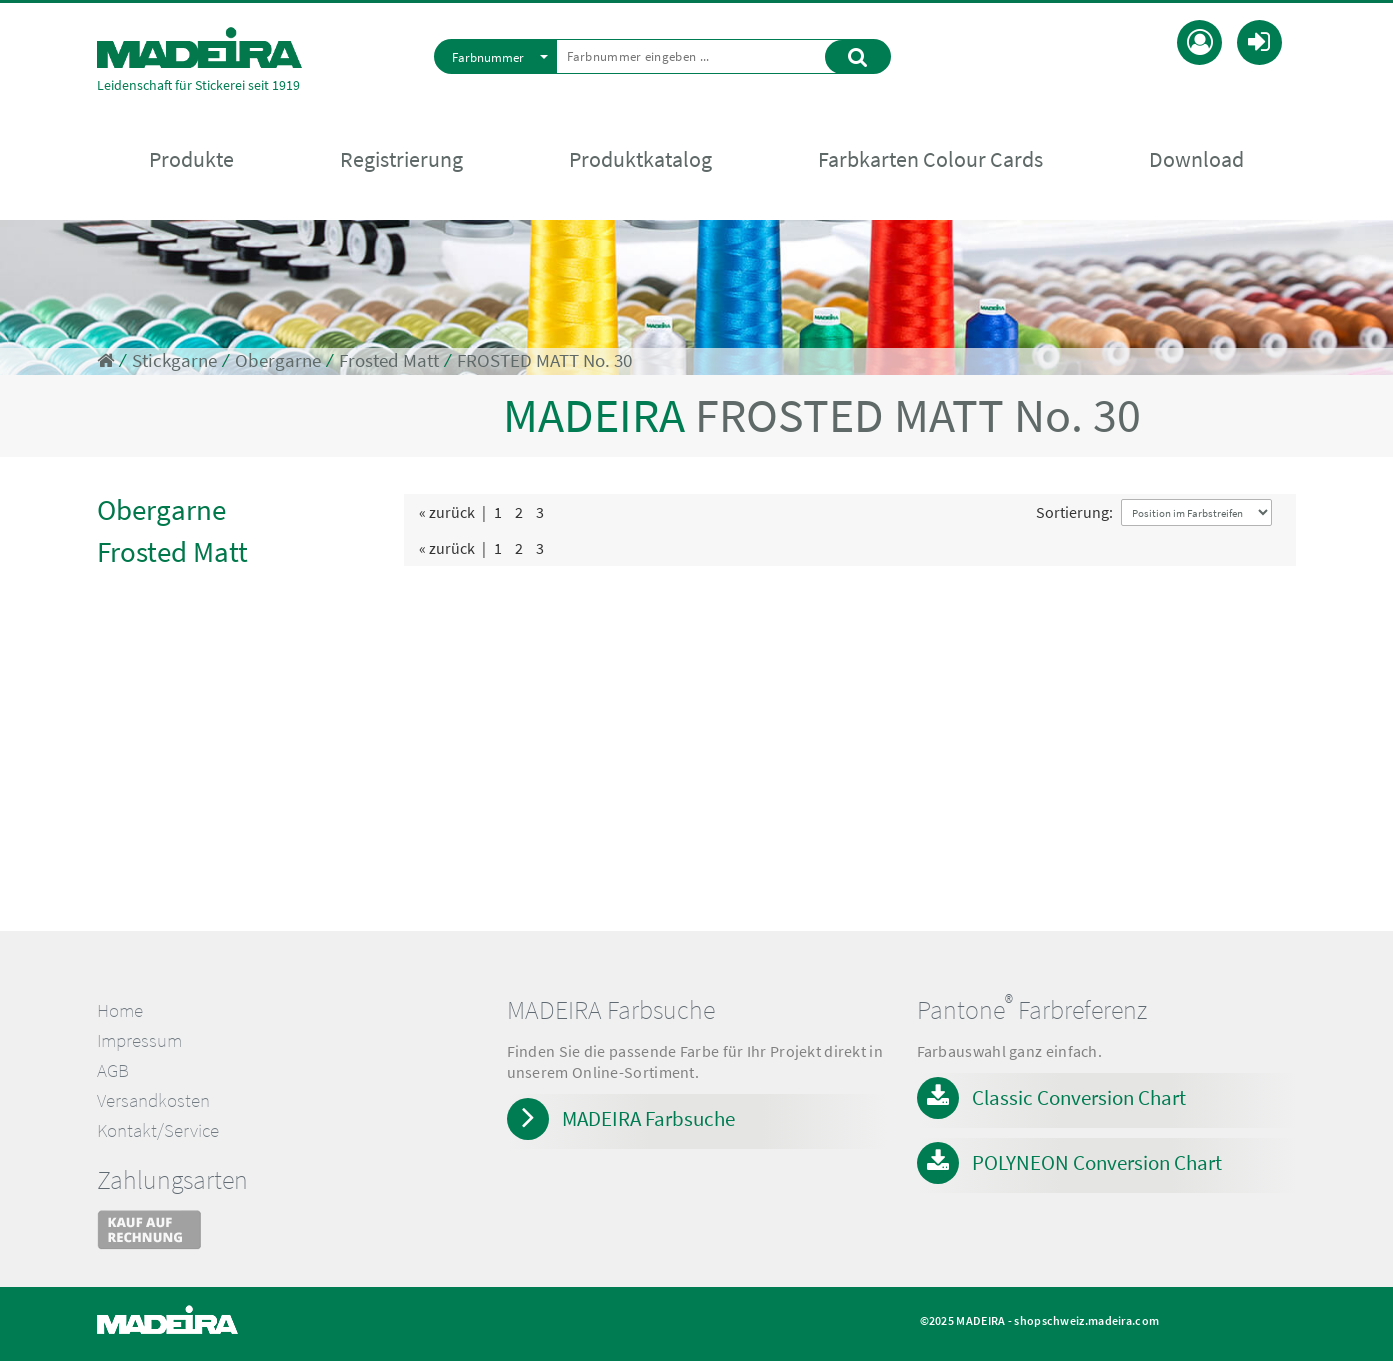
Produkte (191, 161)
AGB (113, 1070)
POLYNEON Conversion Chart (1097, 1162)
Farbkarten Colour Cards (930, 161)
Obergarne (278, 360)
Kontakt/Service (158, 1130)
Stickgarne (174, 360)
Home (120, 1010)
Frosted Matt (389, 360)
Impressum (139, 1040)
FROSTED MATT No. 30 (544, 360)
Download (1196, 161)
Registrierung (401, 161)
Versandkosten (153, 1100)
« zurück (447, 512)
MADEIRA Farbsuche (648, 1118)
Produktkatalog (640, 161)
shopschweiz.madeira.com (1086, 1320)
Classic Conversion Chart (1079, 1097)
